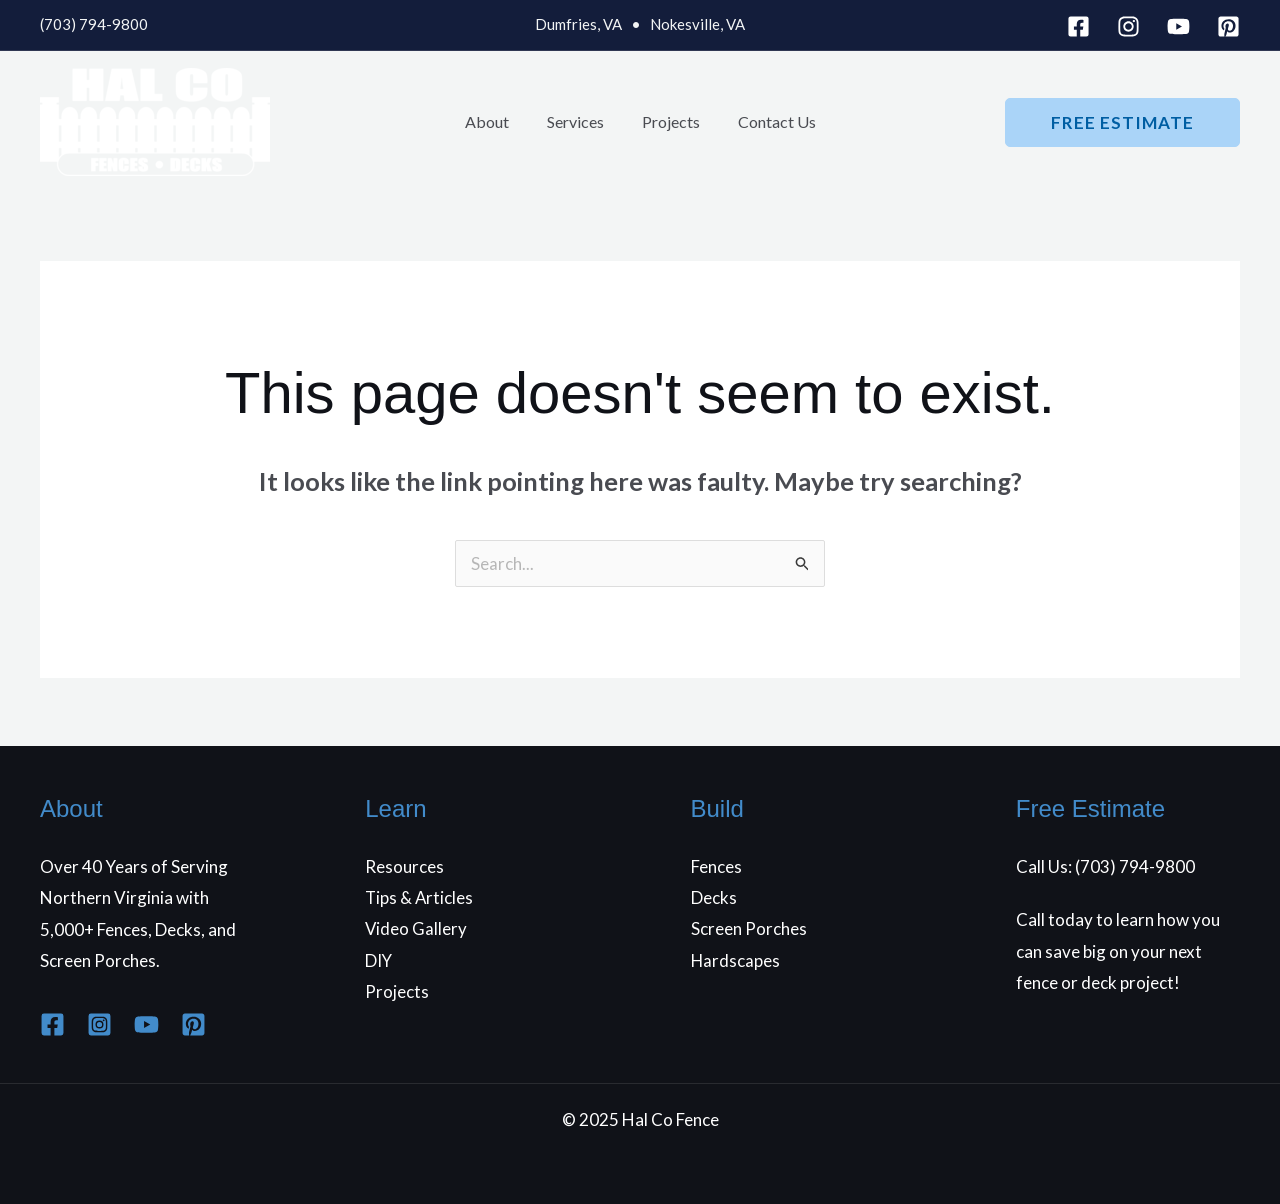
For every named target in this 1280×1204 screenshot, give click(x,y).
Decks (714, 897)
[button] (1122, 122)
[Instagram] (1128, 26)
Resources (404, 866)
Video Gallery (416, 929)
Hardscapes (736, 960)
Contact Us (768, 121)
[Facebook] (1078, 26)
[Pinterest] (1228, 26)
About (496, 121)
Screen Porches (749, 929)
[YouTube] (1178, 26)
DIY (379, 960)
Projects (668, 121)
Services (578, 121)
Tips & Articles (420, 897)
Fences (716, 866)
